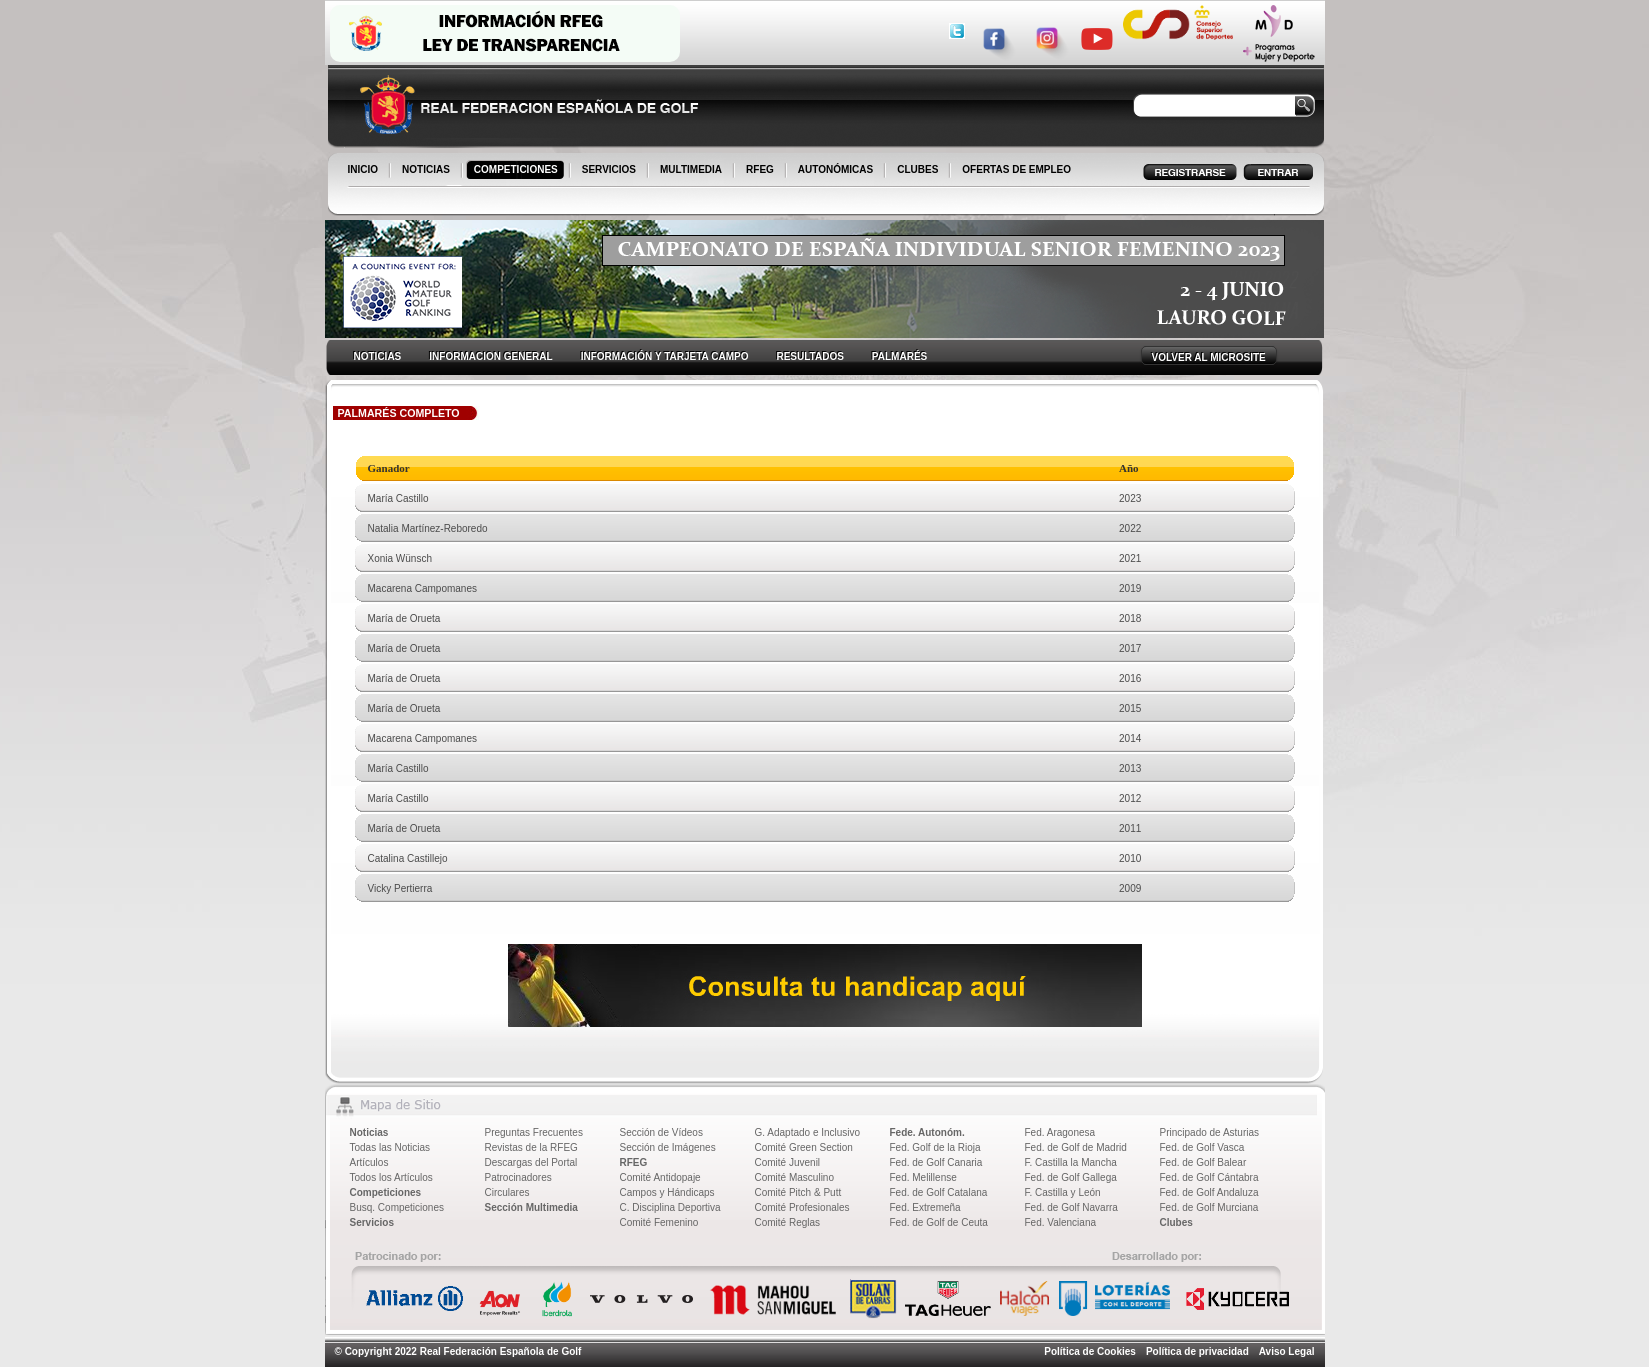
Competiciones (386, 1192)
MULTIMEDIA (692, 171)
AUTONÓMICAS (835, 169)
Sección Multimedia (531, 1207)
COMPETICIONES (517, 171)
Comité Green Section (804, 1147)
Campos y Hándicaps (667, 1192)
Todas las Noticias (390, 1147)
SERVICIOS (610, 171)
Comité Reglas (788, 1222)
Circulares (507, 1192)
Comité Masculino (794, 1177)
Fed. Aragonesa (1060, 1132)
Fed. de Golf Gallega (1071, 1177)
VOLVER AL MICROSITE (1209, 357)
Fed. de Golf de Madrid (1076, 1147)
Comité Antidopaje (660, 1177)
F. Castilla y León (1063, 1192)
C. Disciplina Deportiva (670, 1207)
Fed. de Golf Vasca (1202, 1147)
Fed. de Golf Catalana (939, 1192)
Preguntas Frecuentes (534, 1132)
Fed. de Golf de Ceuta (939, 1222)
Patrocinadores (518, 1177)
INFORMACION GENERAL (490, 356)
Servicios (372, 1222)
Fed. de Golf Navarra (1071, 1207)
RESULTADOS (809, 356)
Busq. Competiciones (397, 1207)
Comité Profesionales (802, 1207)
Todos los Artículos (391, 1177)
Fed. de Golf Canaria (936, 1162)
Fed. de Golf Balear (1203, 1162)
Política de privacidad (1197, 1351)
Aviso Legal (1287, 1351)
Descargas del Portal (531, 1162)
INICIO (365, 171)
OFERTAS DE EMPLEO (1016, 169)
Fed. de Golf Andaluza (1209, 1192)
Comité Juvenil (788, 1162)
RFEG (761, 171)
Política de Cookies (1090, 1351)
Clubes (1176, 1222)
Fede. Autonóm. (927, 1132)
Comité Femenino (659, 1222)
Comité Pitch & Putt (798, 1192)
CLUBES (917, 169)
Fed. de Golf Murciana (1209, 1207)
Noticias (369, 1132)
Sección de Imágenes (668, 1147)
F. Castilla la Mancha (1071, 1162)
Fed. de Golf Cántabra (1209, 1177)
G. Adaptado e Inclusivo (808, 1132)
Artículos (369, 1162)
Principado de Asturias (1210, 1132)
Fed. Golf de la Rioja (935, 1147)
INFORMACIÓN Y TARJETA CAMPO (665, 356)
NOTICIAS (427, 171)
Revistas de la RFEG (531, 1147)
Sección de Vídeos (661, 1132)
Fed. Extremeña (925, 1207)
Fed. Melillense (923, 1177)
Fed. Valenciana (1061, 1222)
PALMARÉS (899, 356)
